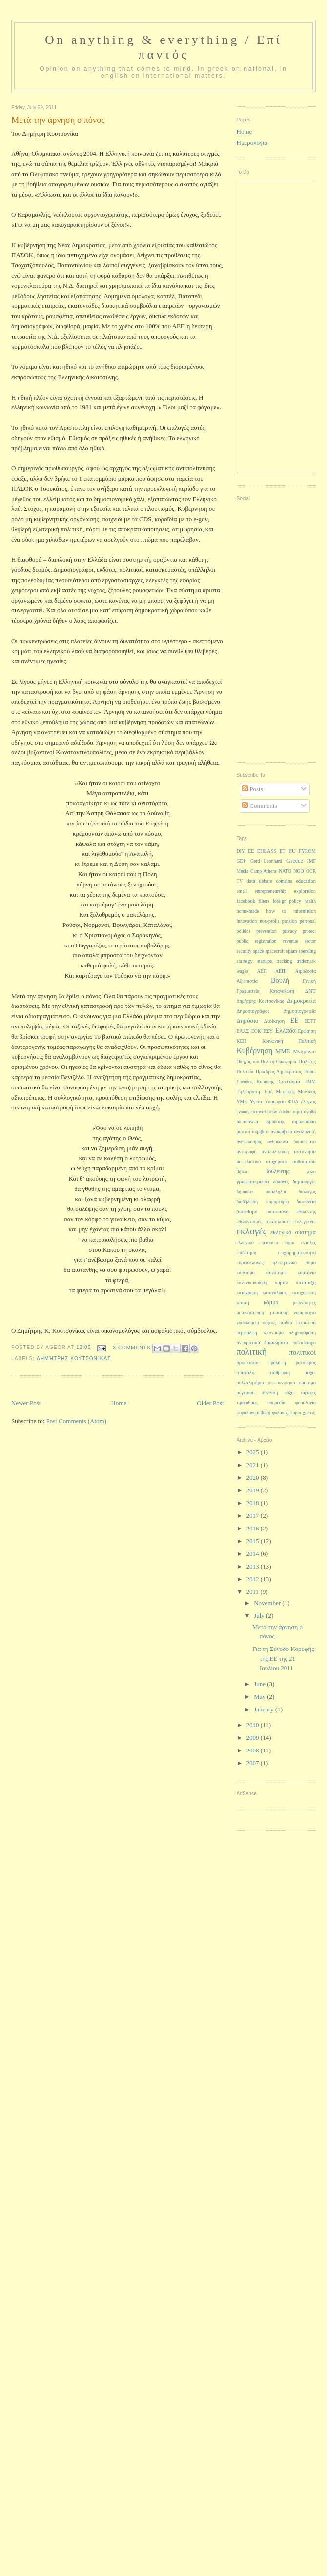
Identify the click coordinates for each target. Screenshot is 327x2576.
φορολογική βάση (254, 1412)
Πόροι (310, 1071)
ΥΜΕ (242, 1101)
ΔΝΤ (310, 991)
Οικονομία (286, 1061)
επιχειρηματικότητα (297, 1252)
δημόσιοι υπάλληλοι (261, 1191)
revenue (290, 941)
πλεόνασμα (273, 1332)
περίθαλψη (247, 1332)
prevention (266, 931)
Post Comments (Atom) (76, 1421)
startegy (245, 961)
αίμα (297, 1111)
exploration (305, 891)
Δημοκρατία (301, 1000)
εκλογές (252, 1231)
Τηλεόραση (248, 1091)
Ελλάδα (285, 1030)
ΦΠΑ (293, 1101)
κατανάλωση (275, 1292)
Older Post (210, 1403)
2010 (253, 1725)
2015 (253, 1541)
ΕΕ (294, 1020)
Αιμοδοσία (305, 971)
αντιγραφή (247, 1151)
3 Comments (132, 1347)
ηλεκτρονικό (285, 1262)
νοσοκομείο (248, 1322)
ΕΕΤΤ (310, 1021)
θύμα (311, 1262)
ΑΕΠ (261, 971)
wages (242, 971)
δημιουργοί (304, 1181)
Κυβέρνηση (255, 1050)
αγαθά (310, 1111)
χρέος (309, 1412)
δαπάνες (281, 1181)
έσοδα (285, 1111)
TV (240, 881)
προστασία (248, 1362)
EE (251, 851)
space (258, 951)
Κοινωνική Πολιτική (289, 1041)
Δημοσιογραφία (299, 1011)
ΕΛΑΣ (243, 1031)
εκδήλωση (278, 1221)
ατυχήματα (276, 1161)
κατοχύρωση (303, 1292)
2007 (253, 1763)
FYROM (307, 851)
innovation (247, 921)
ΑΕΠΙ (280, 971)
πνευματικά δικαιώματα (262, 1342)
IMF (311, 861)
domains (284, 881)
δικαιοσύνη (277, 1211)
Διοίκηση (274, 1021)
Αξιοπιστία (247, 981)
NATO (285, 871)
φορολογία (305, 1402)
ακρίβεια (260, 1131)
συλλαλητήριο (250, 1382)
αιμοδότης (275, 1121)
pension (289, 921)
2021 (253, 1465)
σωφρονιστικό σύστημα (292, 1382)
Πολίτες (307, 1061)
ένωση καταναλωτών (257, 1111)
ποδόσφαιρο (304, 1342)
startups (264, 961)
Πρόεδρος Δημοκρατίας (279, 1071)
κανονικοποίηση (252, 1282)
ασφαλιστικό (249, 1161)
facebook (246, 901)
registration (265, 941)
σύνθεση (270, 1392)
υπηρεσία (276, 1402)
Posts (252, 789)
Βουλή (280, 980)
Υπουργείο (275, 1101)
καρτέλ (282, 1282)
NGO (298, 871)
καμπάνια (307, 1272)
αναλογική (305, 1131)
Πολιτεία (245, 1071)
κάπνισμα (246, 1272)
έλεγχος (308, 1101)
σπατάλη (246, 1372)
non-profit (269, 921)
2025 (253, 1452)
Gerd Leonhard (266, 861)
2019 (253, 1490)
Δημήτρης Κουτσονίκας (74, 1358)
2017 (253, 1515)
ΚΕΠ (241, 1041)
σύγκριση (246, 1392)
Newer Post (26, 1403)
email (242, 891)
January (264, 1709)
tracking (284, 961)
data (250, 881)
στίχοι (310, 1372)
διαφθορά (247, 1211)
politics (244, 931)
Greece (294, 860)
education (306, 881)
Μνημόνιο (304, 1051)
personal (308, 921)
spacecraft (275, 951)
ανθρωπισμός (249, 1141)
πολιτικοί (302, 1352)
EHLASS (267, 851)
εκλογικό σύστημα (293, 1232)
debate (265, 881)
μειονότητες (304, 1302)
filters (263, 901)
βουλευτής (277, 1171)
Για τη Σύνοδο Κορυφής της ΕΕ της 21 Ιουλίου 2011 (283, 1658)
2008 (253, 1750)
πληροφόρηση (302, 1332)
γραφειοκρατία (253, 1181)
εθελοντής (306, 1211)
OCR (311, 871)
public (242, 941)
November (268, 1603)
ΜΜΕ (282, 1051)
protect (309, 931)
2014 (253, 1553)
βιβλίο (243, 1171)
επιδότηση (246, 1252)
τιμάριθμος (247, 1402)
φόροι (295, 1412)
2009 (253, 1737)
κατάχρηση (247, 1292)
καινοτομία (276, 1272)
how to (276, 911)
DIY (241, 851)
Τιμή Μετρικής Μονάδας (290, 1091)
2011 (253, 1591)
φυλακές (280, 1412)
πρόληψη (277, 1362)
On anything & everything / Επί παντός (163, 47)
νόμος (269, 1322)
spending (307, 951)
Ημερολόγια (252, 142)
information (304, 911)
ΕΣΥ (268, 1031)
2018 (253, 1503)
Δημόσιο (248, 1020)
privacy (290, 931)
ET (283, 851)
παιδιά (285, 1322)
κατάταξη (306, 1282)
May (260, 1696)
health (310, 901)
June (260, 1684)
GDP (241, 861)
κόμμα (271, 1302)
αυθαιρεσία (304, 1161)
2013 (253, 1566)
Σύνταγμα (289, 1081)
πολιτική (252, 1352)
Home (118, 1403)
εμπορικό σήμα (278, 1242)
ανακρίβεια (281, 1131)
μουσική (278, 1312)
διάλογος (307, 1191)
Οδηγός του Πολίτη (256, 1061)
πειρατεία (306, 1322)
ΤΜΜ (310, 1081)
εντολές (308, 1242)
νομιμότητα (305, 1312)
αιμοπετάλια (304, 1121)
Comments (259, 805)
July (260, 1615)
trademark (306, 961)
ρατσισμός (306, 1362)
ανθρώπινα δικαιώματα (291, 1141)
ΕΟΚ (256, 1031)
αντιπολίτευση (275, 1151)
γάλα (311, 1171)
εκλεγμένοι (305, 1221)
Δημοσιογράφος (253, 1011)
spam (291, 951)
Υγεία (256, 1101)
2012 (253, 1579)
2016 (253, 1528)
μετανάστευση (250, 1312)
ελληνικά (245, 1242)
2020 (253, 1477)
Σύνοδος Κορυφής (255, 1081)
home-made (248, 911)
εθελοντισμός (250, 1221)
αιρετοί (243, 1131)
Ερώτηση (307, 1031)
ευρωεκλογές (250, 1262)
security (244, 951)
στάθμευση (279, 1372)
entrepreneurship (271, 891)
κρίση (243, 1302)
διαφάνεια (306, 1201)
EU (292, 851)
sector (310, 941)
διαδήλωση (247, 1201)
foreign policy (287, 901)
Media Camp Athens (257, 871)
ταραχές (308, 1392)
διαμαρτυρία (277, 1201)
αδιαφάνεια (247, 1121)
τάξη (289, 1392)
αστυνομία (305, 1151)
